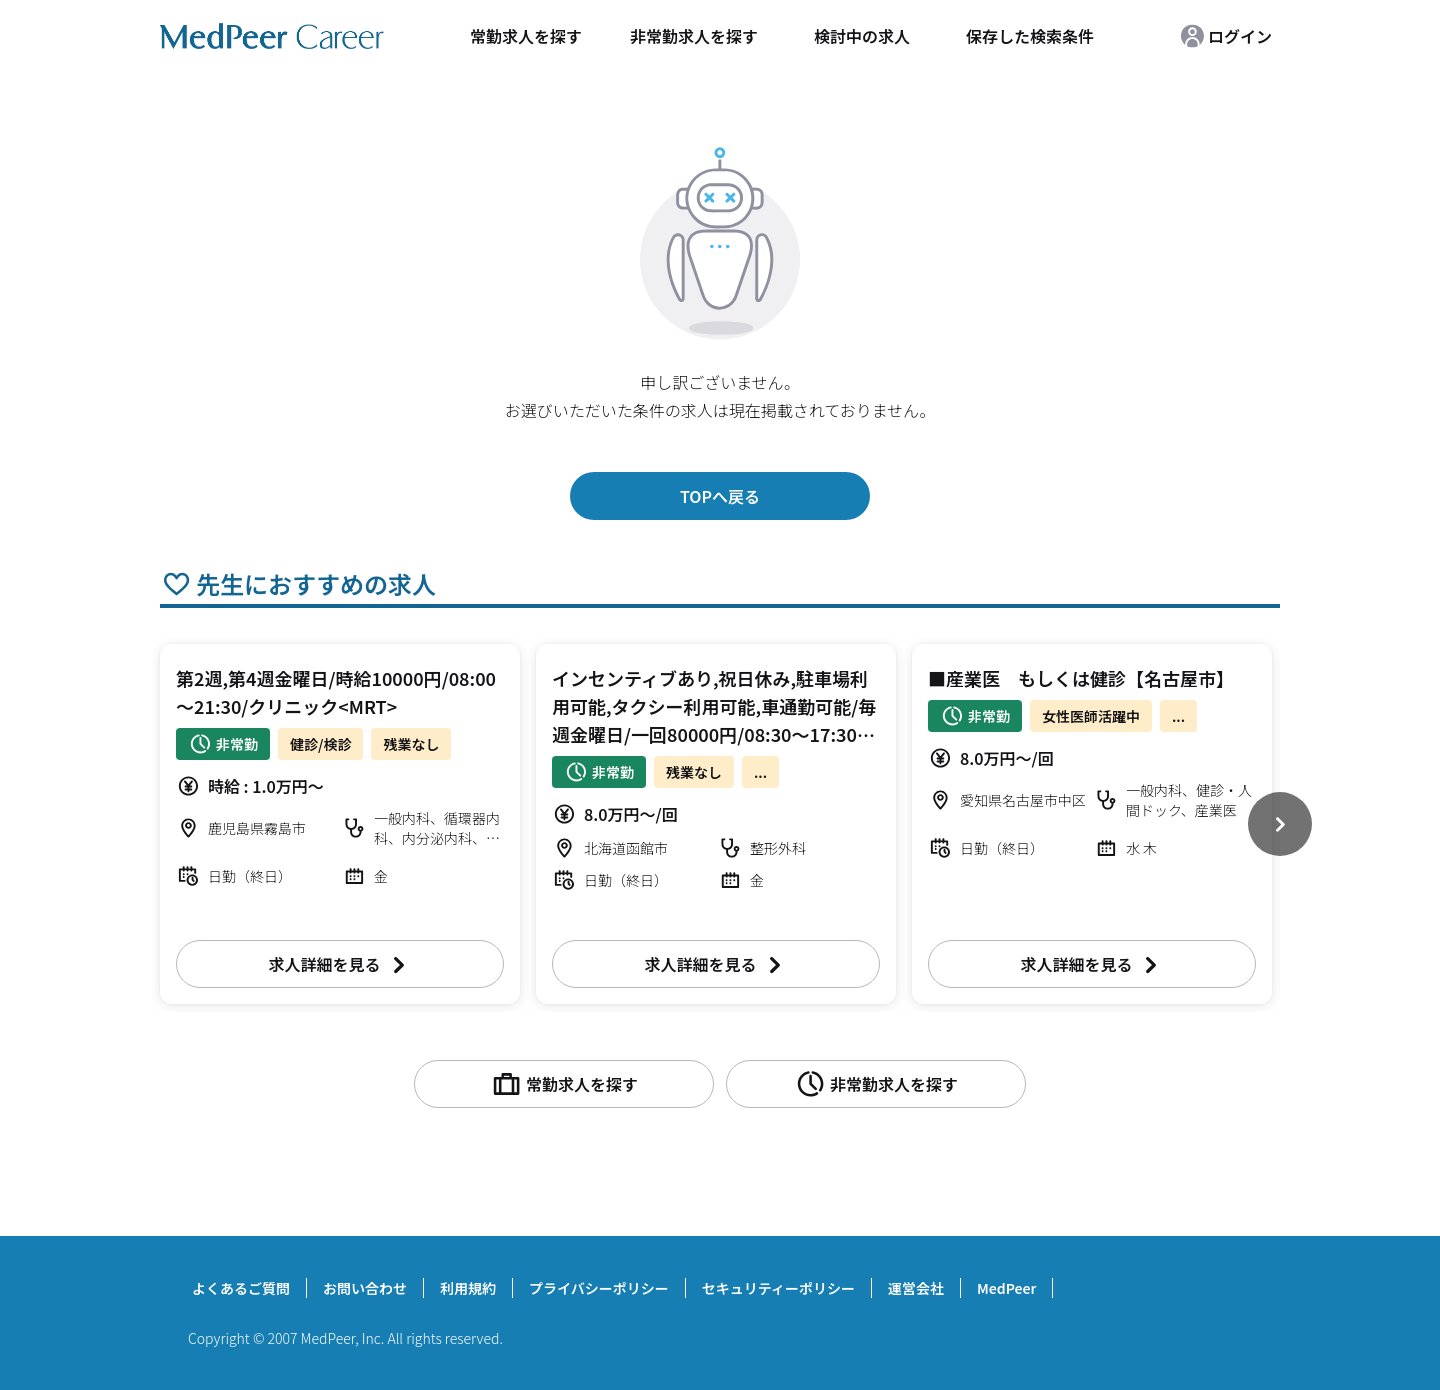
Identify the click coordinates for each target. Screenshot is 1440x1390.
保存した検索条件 (1030, 36)
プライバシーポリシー (599, 1288)
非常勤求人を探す (694, 36)
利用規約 (468, 1288)
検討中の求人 (862, 36)
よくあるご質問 (241, 1288)
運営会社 (916, 1288)
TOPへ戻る (720, 496)
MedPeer (1006, 1288)
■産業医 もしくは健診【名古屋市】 (1081, 678)
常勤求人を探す (526, 36)
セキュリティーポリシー (778, 1288)
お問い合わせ (365, 1288)
